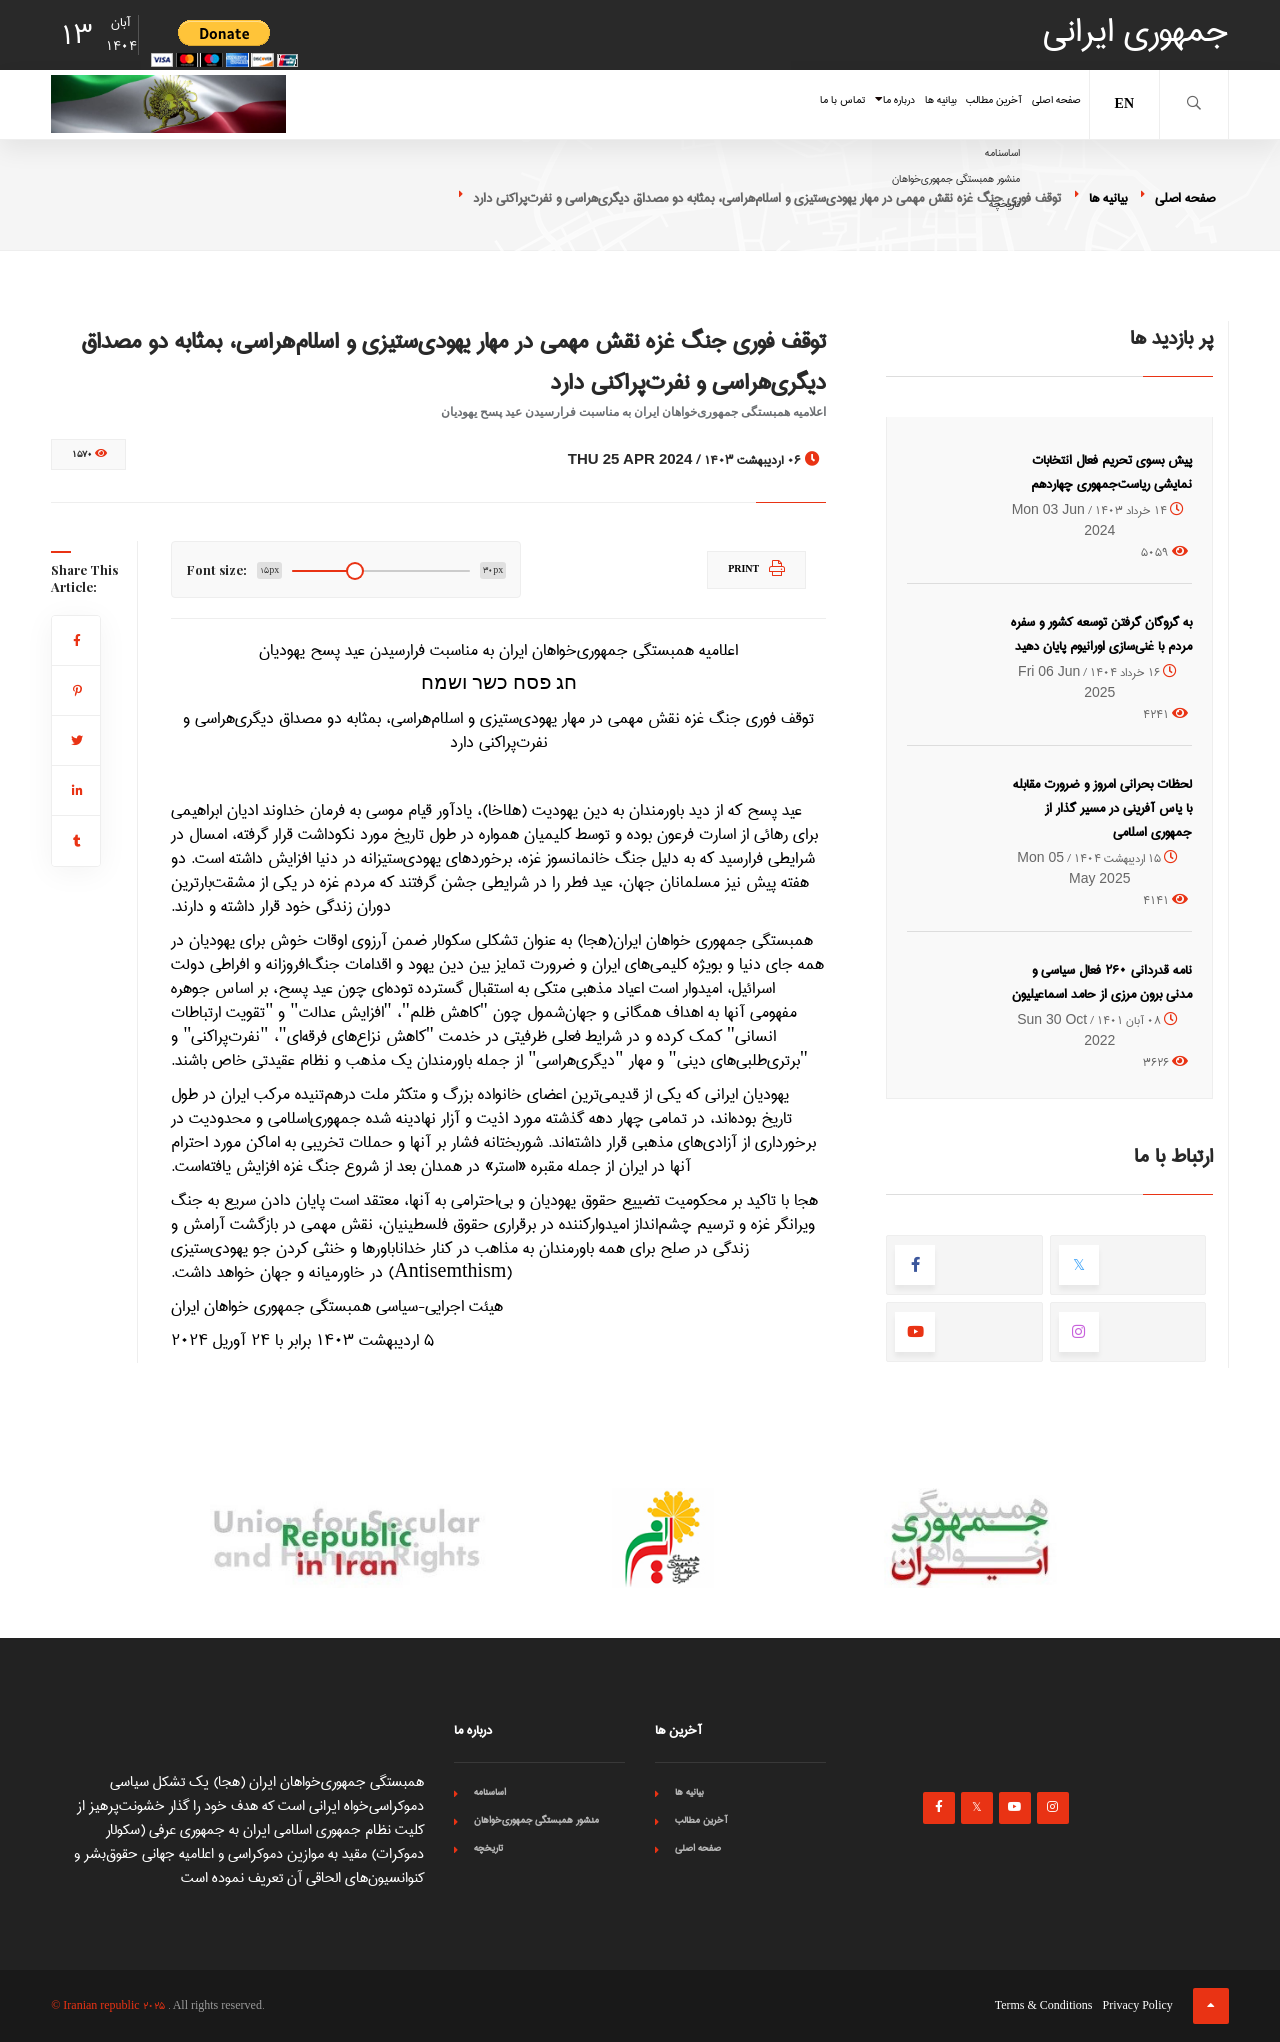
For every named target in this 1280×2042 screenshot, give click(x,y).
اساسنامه (490, 1792)
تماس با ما (643, 104)
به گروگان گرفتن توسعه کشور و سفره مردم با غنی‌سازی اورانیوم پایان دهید (1101, 634)
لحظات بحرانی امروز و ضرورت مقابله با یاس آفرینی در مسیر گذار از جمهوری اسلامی (1102, 808)
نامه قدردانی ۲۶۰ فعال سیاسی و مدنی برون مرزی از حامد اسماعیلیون (1102, 982)
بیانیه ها (830, 104)
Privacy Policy (1137, 2006)
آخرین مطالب (925, 104)
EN (1124, 104)
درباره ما (742, 104)
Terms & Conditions (1044, 2006)
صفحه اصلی (1034, 104)
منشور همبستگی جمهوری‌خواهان (536, 1820)
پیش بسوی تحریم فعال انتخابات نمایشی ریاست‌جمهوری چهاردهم (1111, 472)
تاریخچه (488, 1848)
